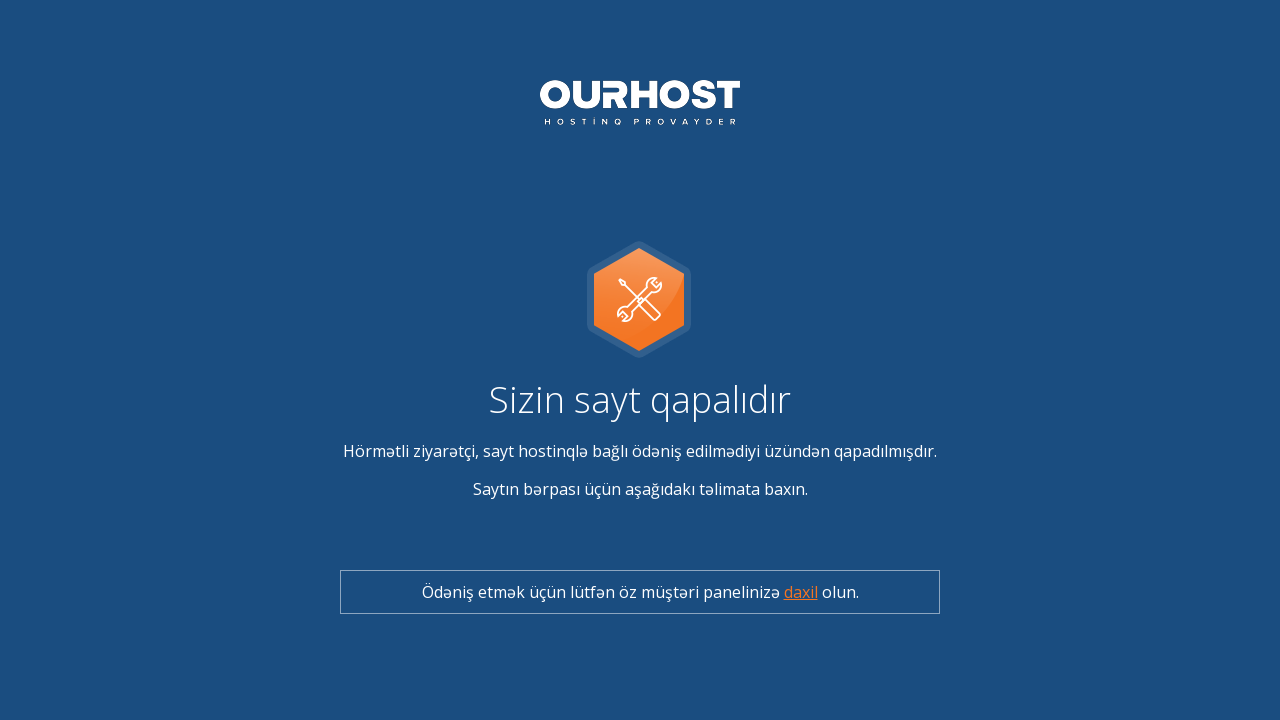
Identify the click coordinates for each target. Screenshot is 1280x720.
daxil (801, 592)
